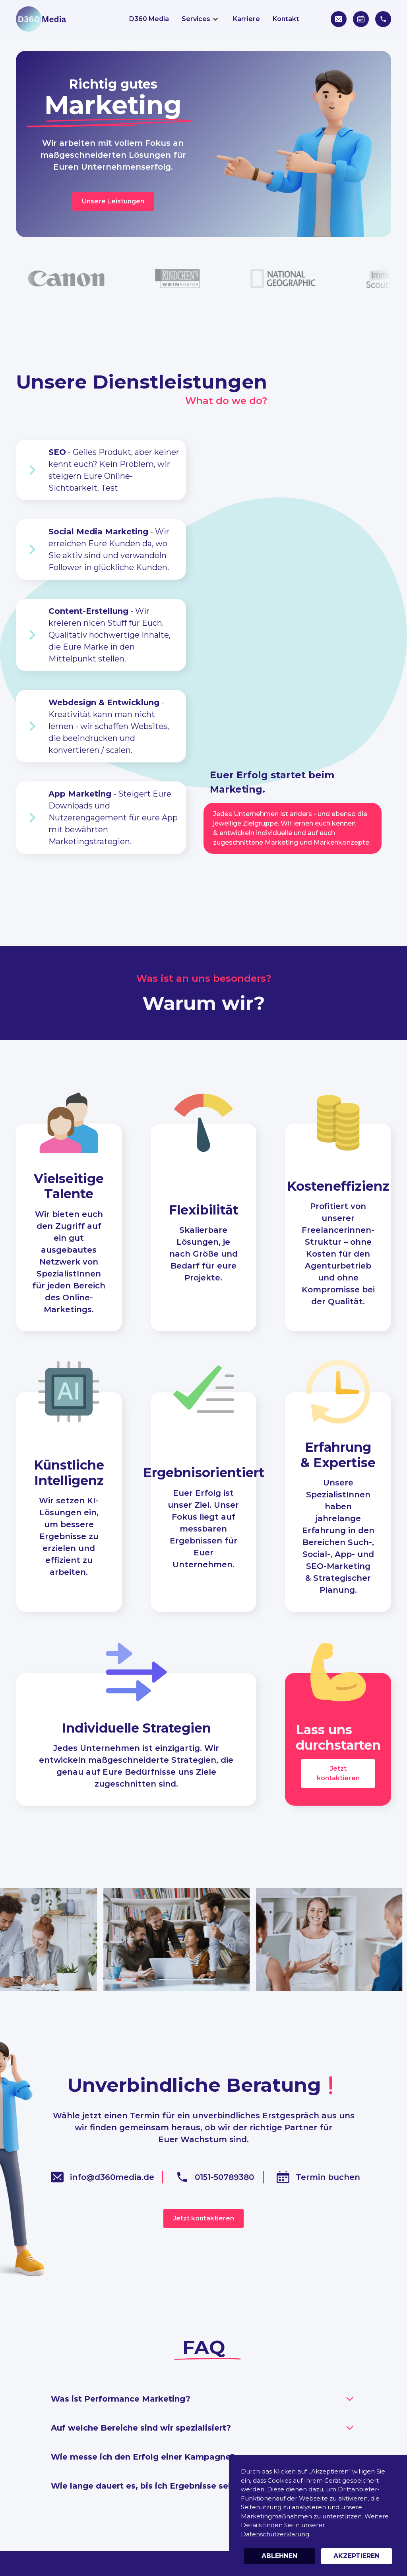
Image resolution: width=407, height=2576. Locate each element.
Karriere (246, 19)
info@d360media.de (112, 2177)
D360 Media (149, 19)
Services (196, 19)
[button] (201, 19)
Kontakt (286, 19)
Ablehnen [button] (279, 2556)
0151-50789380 (224, 2177)
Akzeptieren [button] (356, 2556)
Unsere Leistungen (113, 201)
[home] (41, 19)
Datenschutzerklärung (275, 2534)
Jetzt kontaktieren (338, 1773)
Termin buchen (328, 2177)
